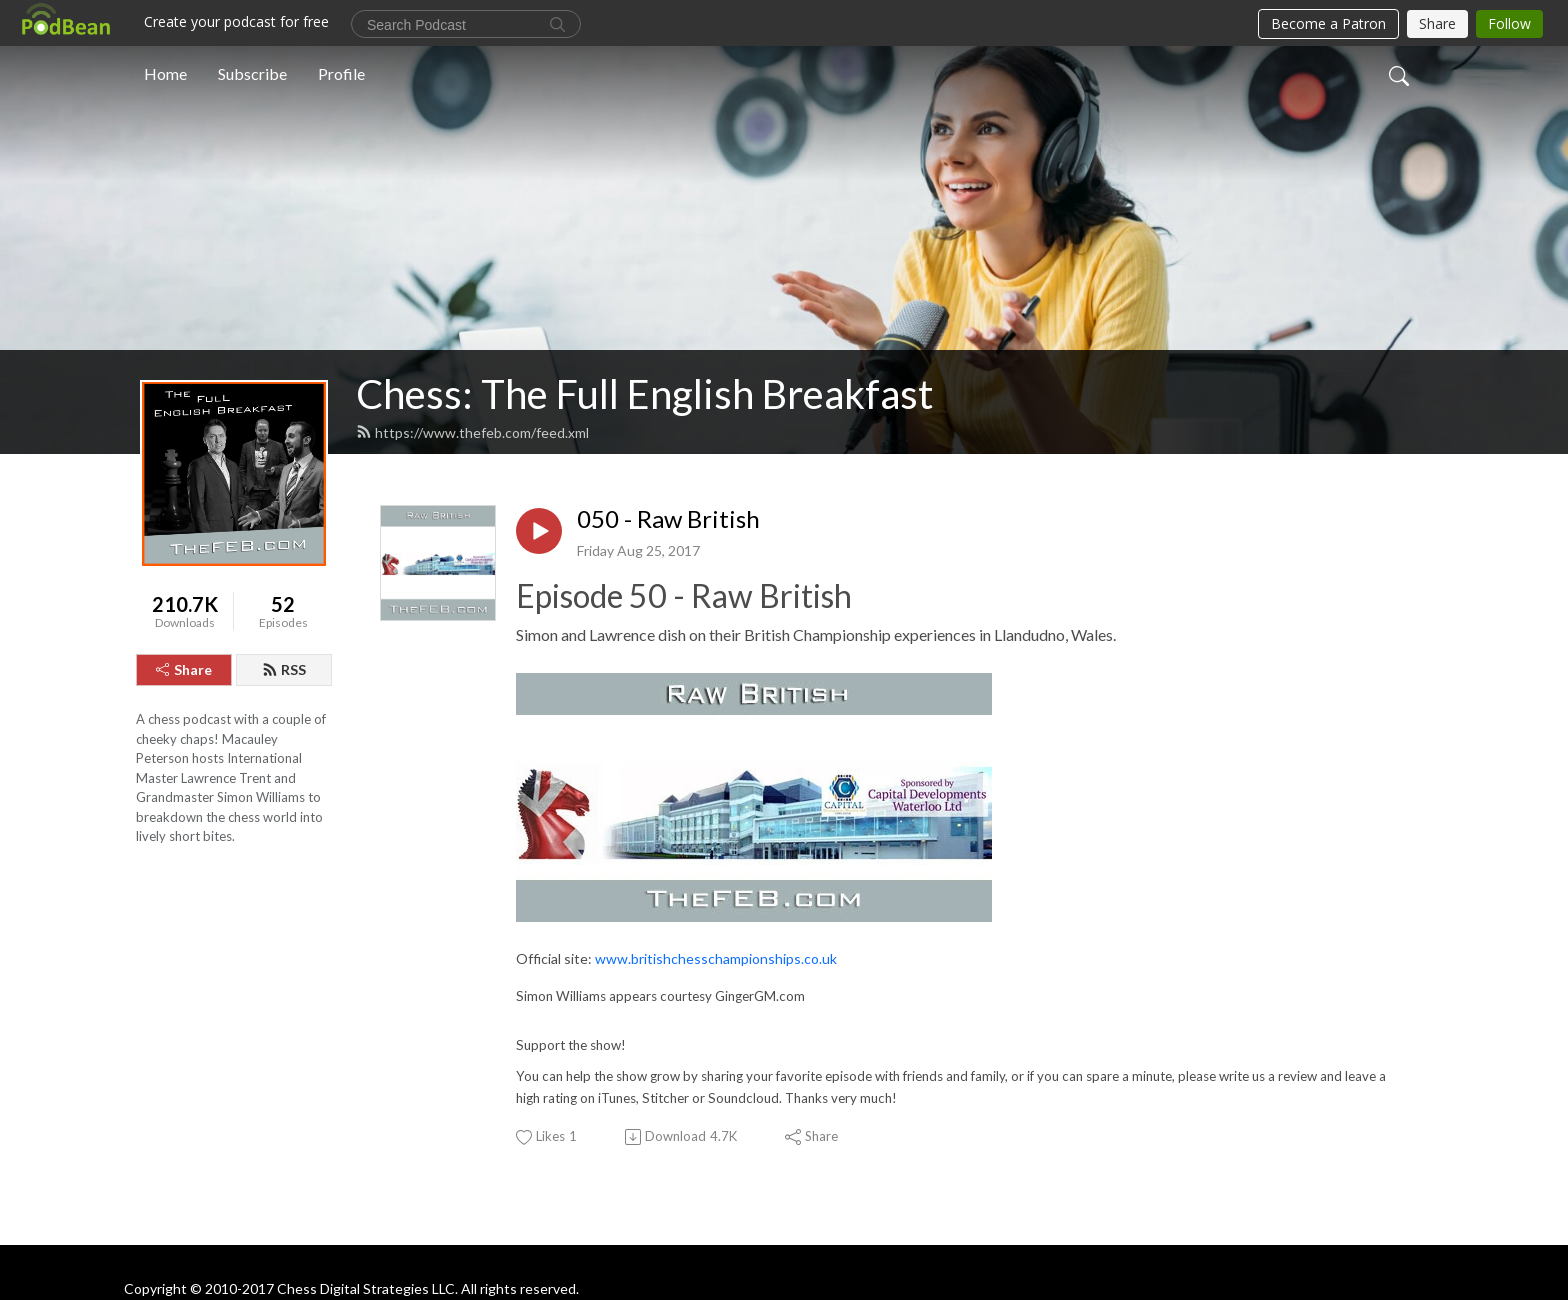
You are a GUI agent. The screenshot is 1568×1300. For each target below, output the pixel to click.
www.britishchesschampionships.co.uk (716, 958)
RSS (284, 669)
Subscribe (252, 73)
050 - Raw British (668, 519)
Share (184, 669)
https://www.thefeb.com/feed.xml (472, 432)
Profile (341, 73)
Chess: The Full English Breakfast (644, 394)
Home (165, 73)
